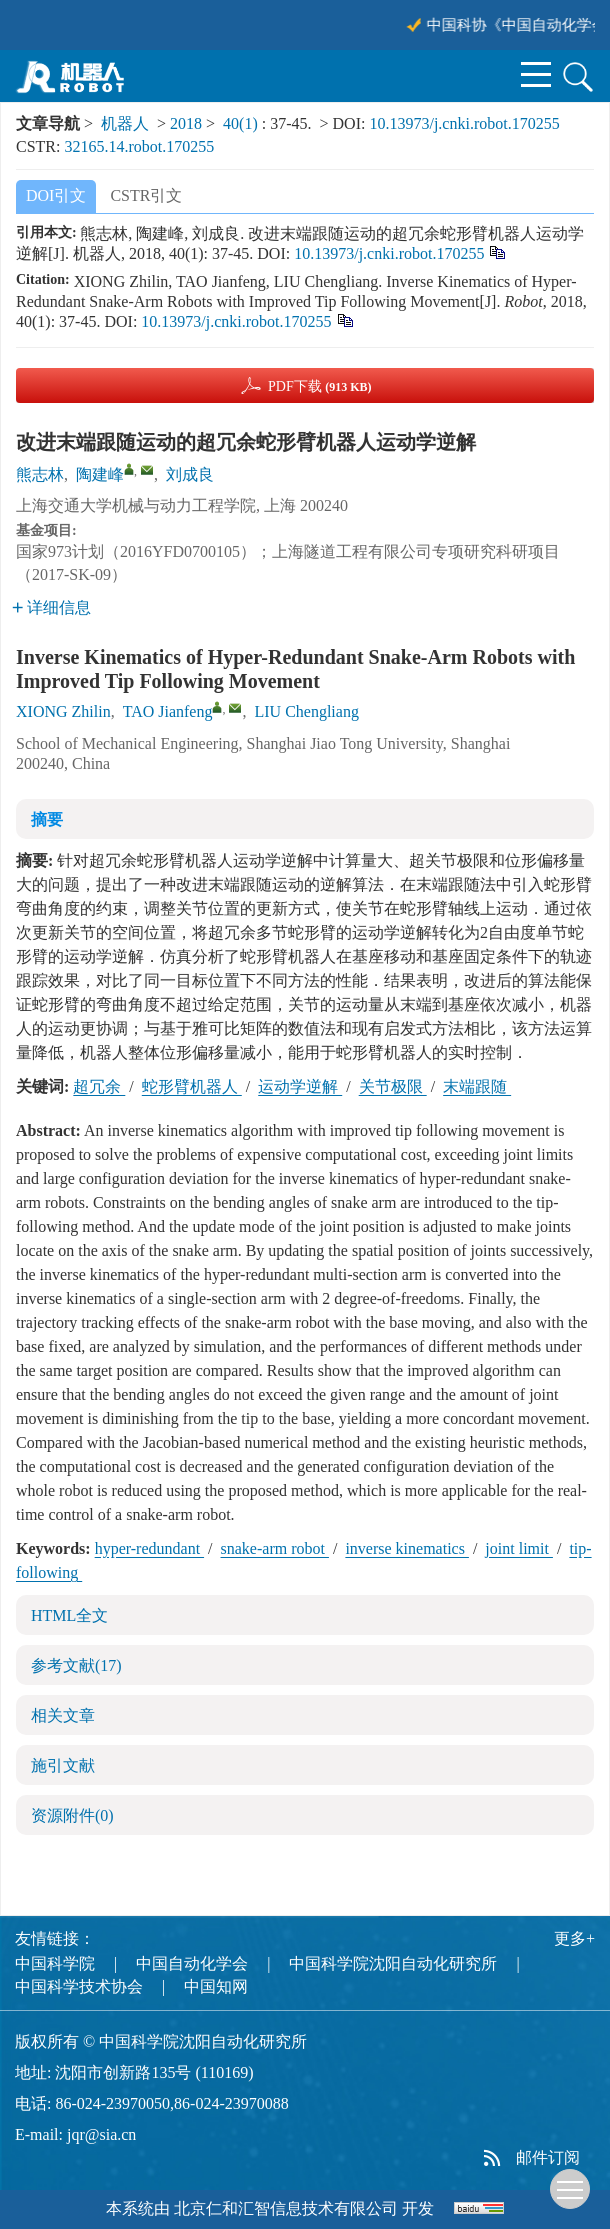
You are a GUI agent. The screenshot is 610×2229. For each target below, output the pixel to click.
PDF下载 (320, 386)
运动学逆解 (300, 1086)
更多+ (574, 1938)
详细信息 (51, 607)
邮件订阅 (548, 2157)
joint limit (519, 1548)
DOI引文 (56, 195)
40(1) (242, 123)
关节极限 (393, 1086)
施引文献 (63, 1765)
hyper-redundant (149, 1548)
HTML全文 (69, 1615)
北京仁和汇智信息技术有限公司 (286, 2208)
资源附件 (72, 1815)
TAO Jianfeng (168, 711)
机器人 (125, 123)
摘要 (47, 819)
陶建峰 (100, 474)
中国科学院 (55, 1963)
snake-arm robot (275, 1548)
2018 (186, 123)
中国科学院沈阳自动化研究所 (393, 1963)
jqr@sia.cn (101, 2134)
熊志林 (40, 474)
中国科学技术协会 (79, 1986)
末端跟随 (477, 1086)
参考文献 (76, 1665)
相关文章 (63, 1715)
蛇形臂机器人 (192, 1086)
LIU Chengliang (306, 711)
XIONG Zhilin (63, 711)
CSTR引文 (146, 195)
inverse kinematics (407, 1548)
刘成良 (190, 474)
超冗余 (99, 1086)
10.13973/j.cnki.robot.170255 (464, 123)
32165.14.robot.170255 (139, 146)
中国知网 (216, 1986)
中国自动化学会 (192, 1963)
